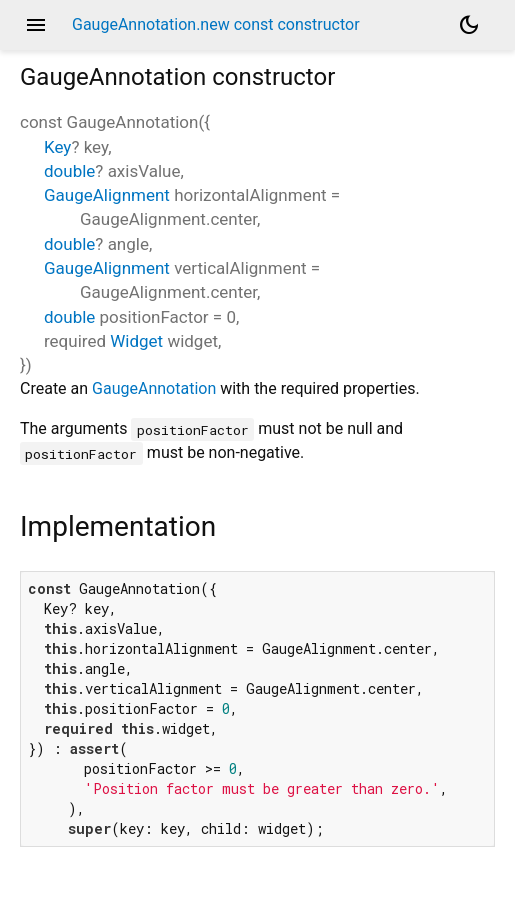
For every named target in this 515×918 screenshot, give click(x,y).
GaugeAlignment (107, 195)
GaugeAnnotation (154, 388)
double (69, 171)
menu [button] (36, 25)
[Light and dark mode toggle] (469, 25)
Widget (136, 341)
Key (57, 147)
